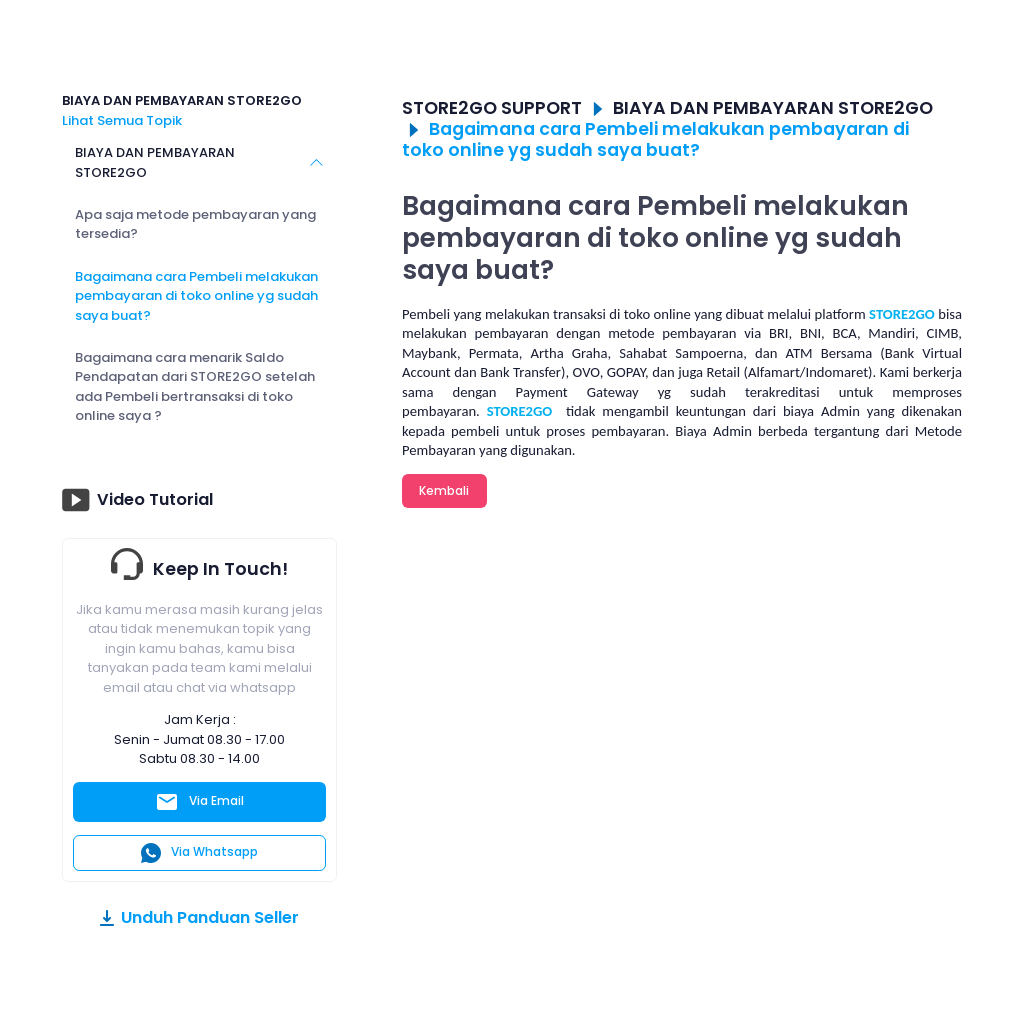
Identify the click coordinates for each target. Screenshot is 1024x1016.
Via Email (199, 802)
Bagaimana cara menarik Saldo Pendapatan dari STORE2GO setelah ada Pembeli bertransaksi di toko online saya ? (195, 387)
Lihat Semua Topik (122, 120)
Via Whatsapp (199, 853)
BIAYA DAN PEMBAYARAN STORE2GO (155, 162)
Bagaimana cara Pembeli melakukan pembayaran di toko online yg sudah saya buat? (196, 296)
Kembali (444, 490)
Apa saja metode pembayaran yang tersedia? (195, 224)
